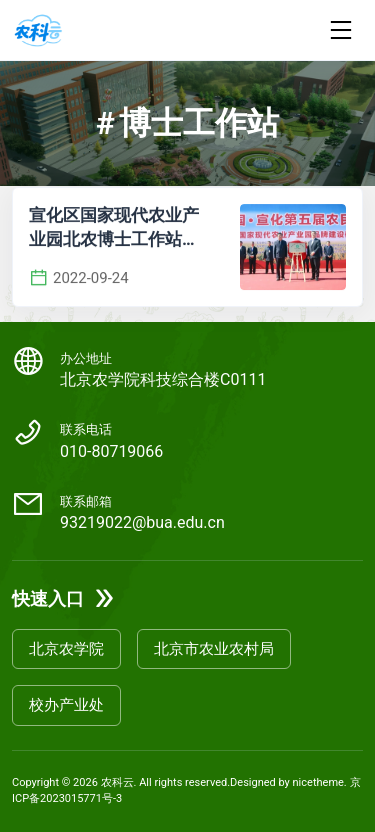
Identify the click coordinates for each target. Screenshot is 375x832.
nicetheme (318, 782)
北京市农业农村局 (214, 649)
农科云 (117, 782)
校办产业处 (66, 705)
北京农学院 (66, 649)
